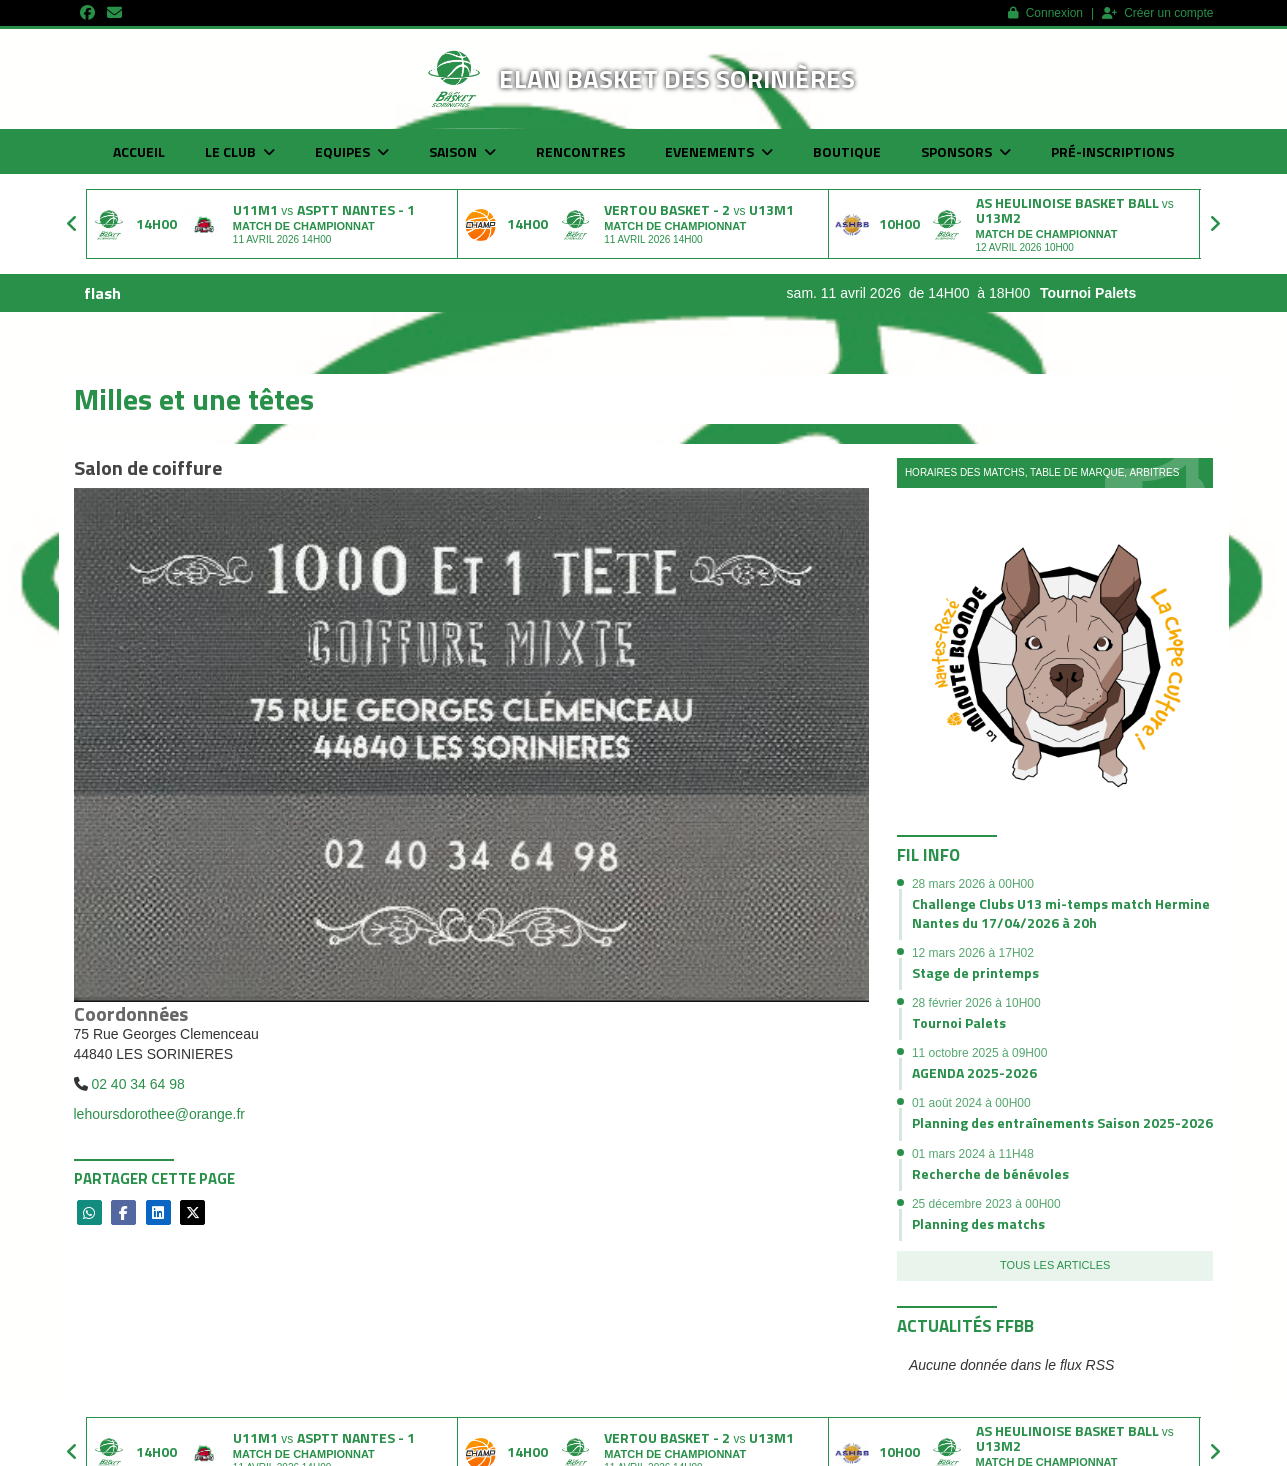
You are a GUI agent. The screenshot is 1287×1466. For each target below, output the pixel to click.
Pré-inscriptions (1112, 151)
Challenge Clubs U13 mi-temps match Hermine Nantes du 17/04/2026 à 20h (1061, 912)
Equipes (352, 151)
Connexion (1045, 13)
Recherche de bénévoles (990, 1173)
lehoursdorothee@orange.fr (159, 1114)
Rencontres (580, 151)
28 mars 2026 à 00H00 (973, 884)
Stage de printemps (975, 972)
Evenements (719, 151)
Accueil (139, 151)
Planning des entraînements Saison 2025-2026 (1062, 1122)
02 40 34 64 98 (137, 1084)
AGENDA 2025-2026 (974, 1072)
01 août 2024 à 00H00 (971, 1103)
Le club (240, 151)
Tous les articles (1055, 1265)
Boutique (847, 151)
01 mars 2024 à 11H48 (973, 1154)
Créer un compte (1157, 13)
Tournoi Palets (1110, 293)
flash (102, 293)
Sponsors (966, 151)
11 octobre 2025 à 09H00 (979, 1053)
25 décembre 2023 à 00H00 (986, 1204)
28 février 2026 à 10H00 (976, 1003)
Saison (462, 151)
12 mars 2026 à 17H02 (973, 953)
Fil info (928, 855)
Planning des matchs (978, 1223)
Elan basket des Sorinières (677, 78)
